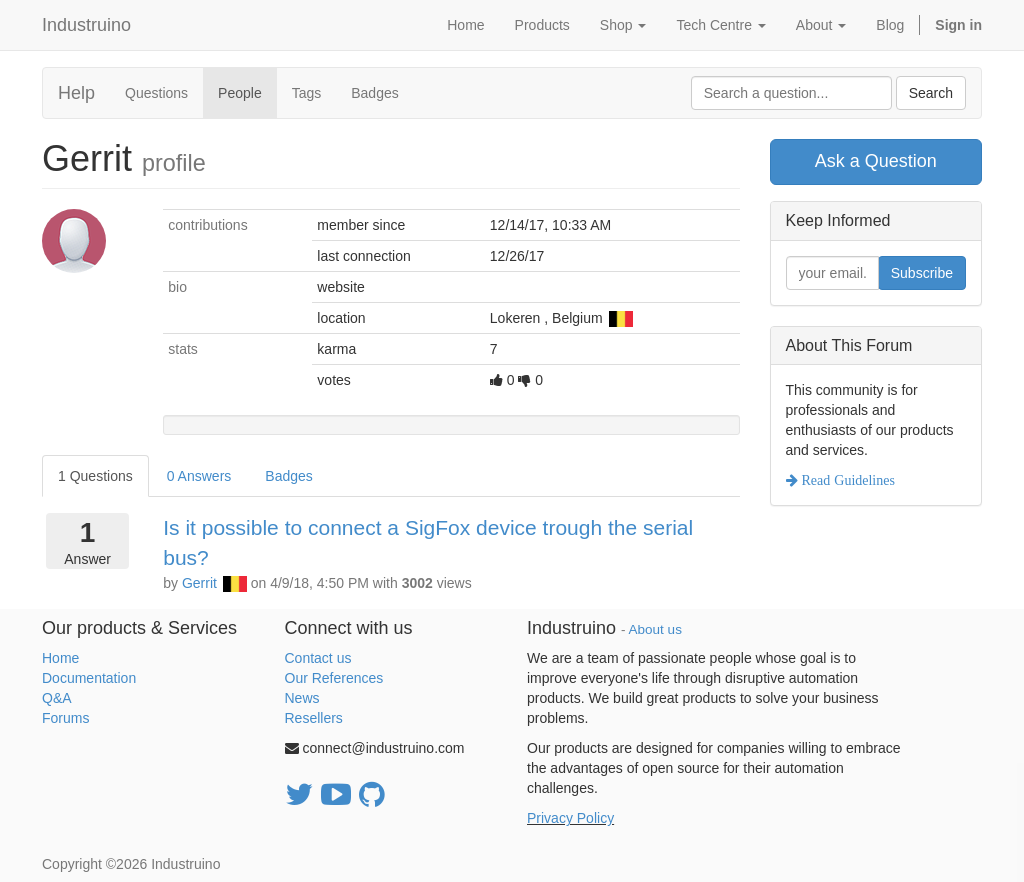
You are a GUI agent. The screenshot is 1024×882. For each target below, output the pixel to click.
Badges (374, 93)
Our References (334, 678)
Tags (307, 93)
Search (931, 93)
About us (655, 629)
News (302, 698)
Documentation (89, 678)
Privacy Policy (570, 818)
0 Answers (199, 476)
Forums (65, 718)
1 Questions (95, 476)
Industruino (86, 25)
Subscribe (922, 273)
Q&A (57, 698)
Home (60, 658)
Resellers (314, 718)
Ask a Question (876, 161)
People (240, 93)
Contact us (318, 658)
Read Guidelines (846, 480)
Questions (156, 93)
